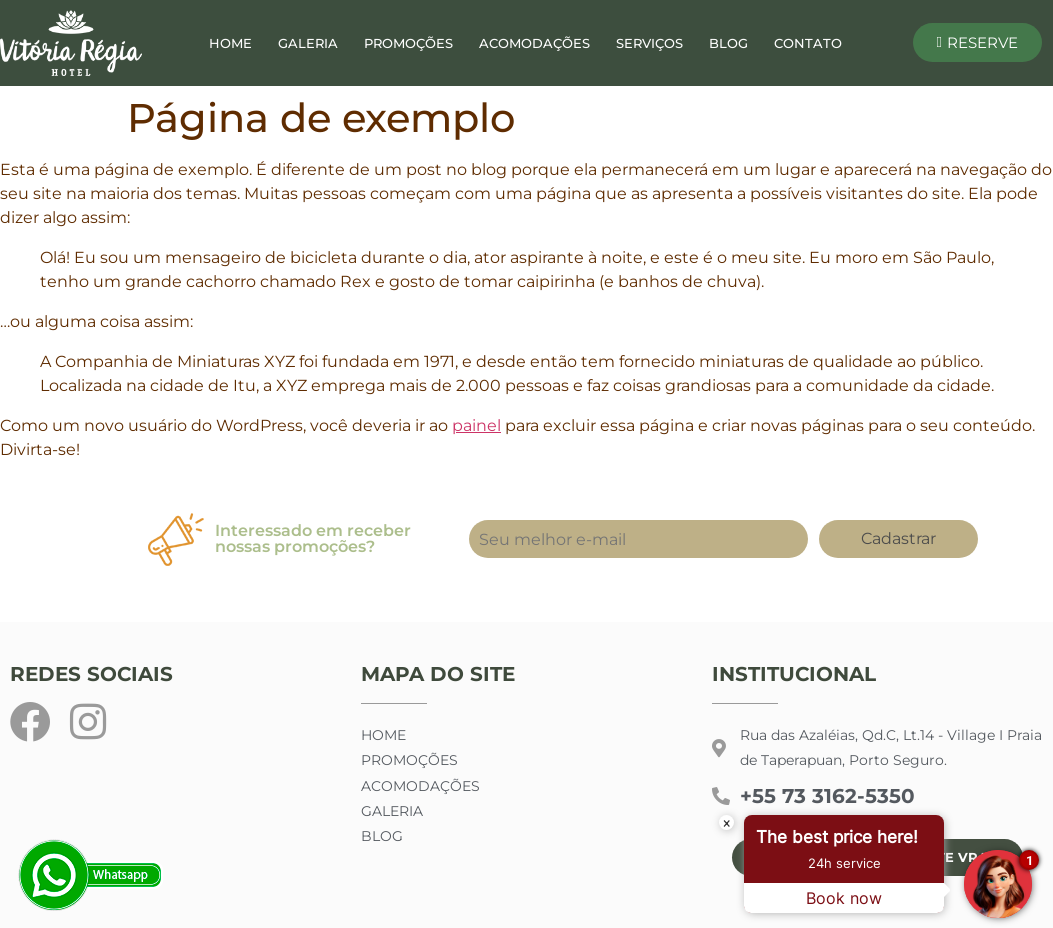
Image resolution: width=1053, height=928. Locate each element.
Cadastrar (898, 538)
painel (476, 425)
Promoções (408, 43)
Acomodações (534, 43)
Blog (728, 43)
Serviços (649, 43)
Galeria (308, 43)
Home (230, 43)
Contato (808, 43)
